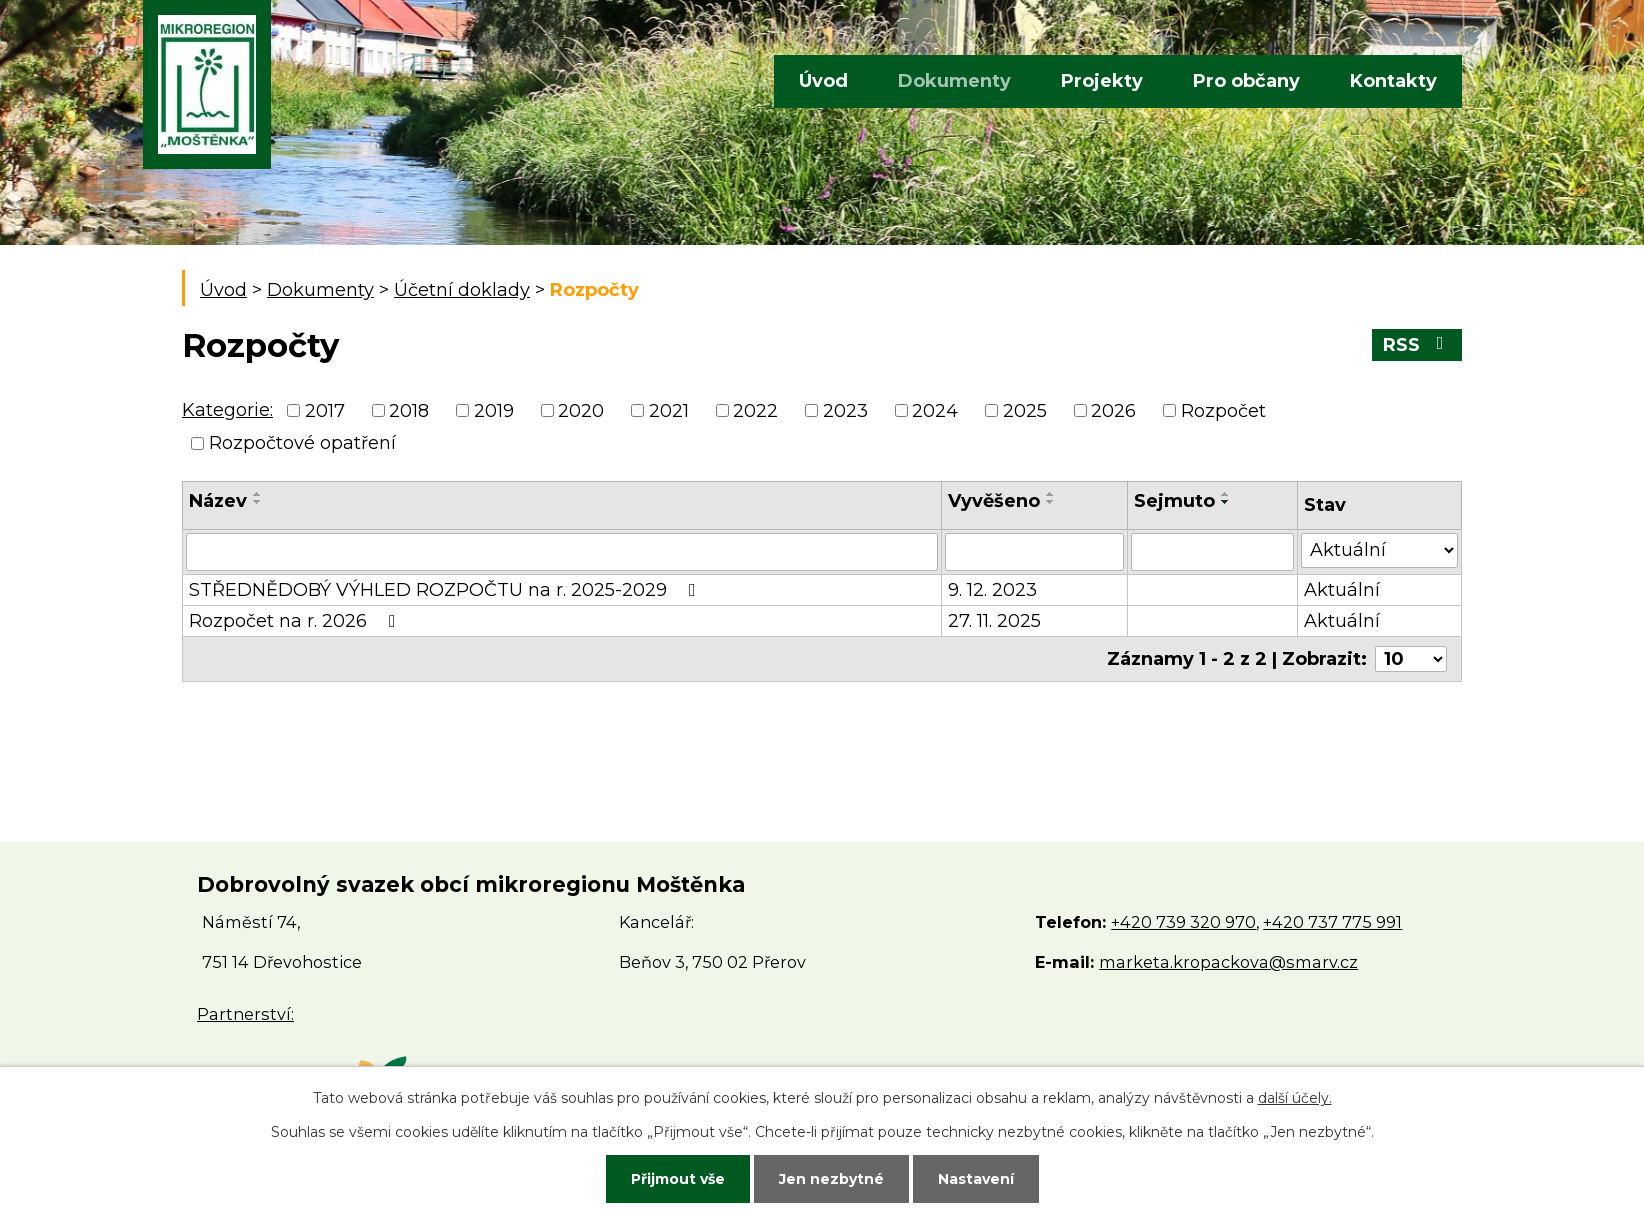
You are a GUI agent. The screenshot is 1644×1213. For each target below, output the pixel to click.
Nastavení (976, 1179)
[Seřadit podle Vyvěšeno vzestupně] (1051, 494)
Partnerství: (245, 1014)
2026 (1113, 411)
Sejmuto (1174, 501)
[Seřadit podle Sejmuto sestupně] (1226, 502)
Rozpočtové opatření (302, 443)
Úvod (823, 81)
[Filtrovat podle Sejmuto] (1212, 552)
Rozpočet (1223, 411)
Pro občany (1246, 81)
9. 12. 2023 (992, 590)
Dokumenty (954, 81)
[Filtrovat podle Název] (562, 552)
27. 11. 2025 (994, 621)
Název (218, 501)
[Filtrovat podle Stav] (1379, 550)
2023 (845, 411)
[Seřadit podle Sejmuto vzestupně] (1226, 494)
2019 (494, 411)
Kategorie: (227, 410)
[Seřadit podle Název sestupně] (258, 502)
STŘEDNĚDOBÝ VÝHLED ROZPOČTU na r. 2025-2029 (446, 590)
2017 (325, 411)
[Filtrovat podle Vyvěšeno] (1034, 552)
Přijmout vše (678, 1179)
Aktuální (1342, 590)
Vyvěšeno (994, 501)
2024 (935, 411)
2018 (409, 411)
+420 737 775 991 (1332, 922)
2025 (1025, 411)
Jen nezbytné (831, 1179)
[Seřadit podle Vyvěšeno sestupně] (1051, 502)
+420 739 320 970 (1183, 922)
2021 (669, 411)
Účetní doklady (462, 290)
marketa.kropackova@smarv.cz (1228, 962)
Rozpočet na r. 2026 (296, 621)
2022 (755, 411)
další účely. (1295, 1098)
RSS (1417, 345)
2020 (581, 411)
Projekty (1102, 81)
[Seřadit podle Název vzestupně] (258, 494)
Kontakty (1393, 81)
